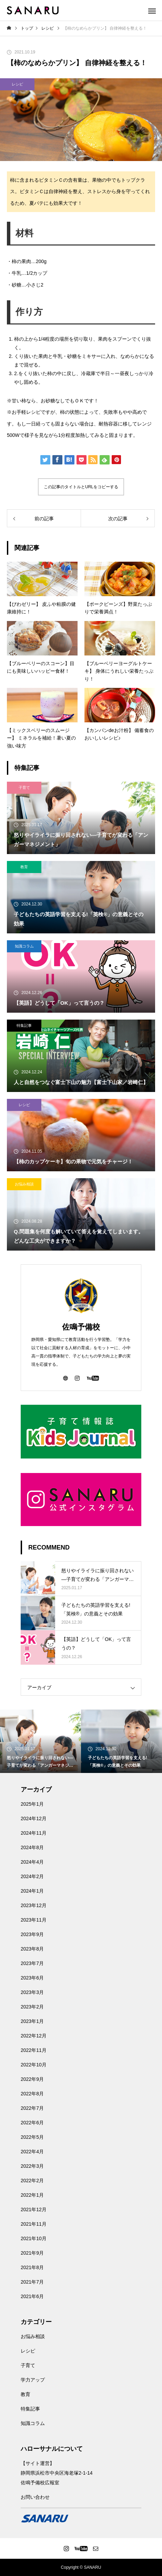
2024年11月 (34, 1833)
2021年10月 (34, 2238)
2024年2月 (32, 1876)
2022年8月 (32, 2093)
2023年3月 (32, 1992)
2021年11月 (34, 2224)
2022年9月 (32, 2079)
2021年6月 (32, 2296)
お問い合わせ (35, 2497)
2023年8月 (32, 1949)
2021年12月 (34, 2209)
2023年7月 (32, 1963)
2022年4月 (32, 2151)
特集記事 (24, 1025)
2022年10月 (34, 2064)
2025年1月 (32, 1804)
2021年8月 (32, 2267)
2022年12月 (34, 2035)
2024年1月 (32, 1891)
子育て (24, 787)
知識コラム (24, 946)
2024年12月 (34, 1818)
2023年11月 (34, 1920)
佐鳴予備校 (81, 1327)
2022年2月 (32, 2180)
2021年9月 (32, 2253)
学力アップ (33, 2380)
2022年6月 (32, 2122)
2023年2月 (32, 2006)
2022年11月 (34, 2050)
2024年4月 (32, 1862)
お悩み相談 (24, 1184)
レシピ (17, 84)
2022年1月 (32, 2195)
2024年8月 (32, 1847)
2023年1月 (32, 2021)
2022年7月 (32, 2108)
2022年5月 (32, 2137)
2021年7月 (32, 2282)
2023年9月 (32, 1934)
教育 (24, 867)
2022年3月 (32, 2166)
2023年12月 (34, 1905)
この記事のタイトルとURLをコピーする (81, 486)
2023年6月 (32, 1978)
